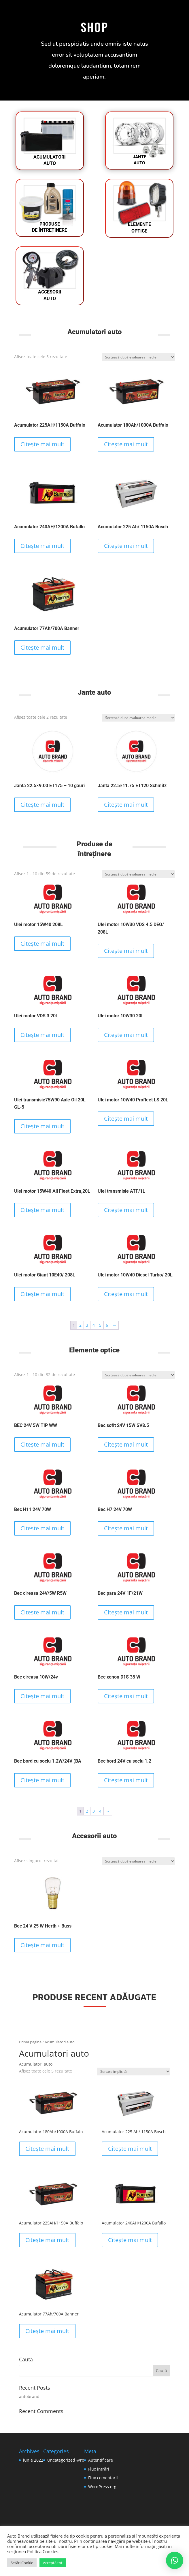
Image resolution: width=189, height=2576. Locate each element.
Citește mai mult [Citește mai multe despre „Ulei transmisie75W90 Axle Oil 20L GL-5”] (42, 1126)
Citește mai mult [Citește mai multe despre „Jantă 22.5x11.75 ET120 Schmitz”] (126, 805)
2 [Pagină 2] (80, 1325)
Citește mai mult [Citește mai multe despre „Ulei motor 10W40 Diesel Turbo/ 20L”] (126, 1294)
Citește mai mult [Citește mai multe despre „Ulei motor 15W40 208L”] (42, 943)
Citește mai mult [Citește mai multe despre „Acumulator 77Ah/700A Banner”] (42, 647)
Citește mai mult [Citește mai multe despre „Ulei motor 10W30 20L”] (126, 1035)
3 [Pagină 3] (87, 1325)
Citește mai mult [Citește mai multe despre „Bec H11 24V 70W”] (42, 1528)
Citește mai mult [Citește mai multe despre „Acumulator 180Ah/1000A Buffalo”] (126, 444)
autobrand (29, 2396)
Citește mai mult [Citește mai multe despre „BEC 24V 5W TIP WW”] (42, 1444)
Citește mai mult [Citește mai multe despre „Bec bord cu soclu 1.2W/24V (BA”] (42, 1780)
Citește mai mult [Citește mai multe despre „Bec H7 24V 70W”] (126, 1528)
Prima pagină (30, 2042)
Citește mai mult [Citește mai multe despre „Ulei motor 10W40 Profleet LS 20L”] (126, 1118)
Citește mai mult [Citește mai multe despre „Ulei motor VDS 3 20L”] (42, 1035)
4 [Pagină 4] (93, 1325)
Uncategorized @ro (65, 2460)
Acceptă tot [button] (53, 2562)
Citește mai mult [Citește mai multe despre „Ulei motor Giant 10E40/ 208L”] (42, 1294)
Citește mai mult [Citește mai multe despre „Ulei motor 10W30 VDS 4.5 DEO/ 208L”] (126, 951)
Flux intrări (98, 2469)
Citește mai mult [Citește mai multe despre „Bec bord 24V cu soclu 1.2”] (126, 1780)
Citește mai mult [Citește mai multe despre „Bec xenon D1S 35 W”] (126, 1696)
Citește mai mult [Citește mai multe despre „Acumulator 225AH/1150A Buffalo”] (42, 444)
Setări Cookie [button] (22, 2562)
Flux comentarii (103, 2477)
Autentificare (100, 2460)
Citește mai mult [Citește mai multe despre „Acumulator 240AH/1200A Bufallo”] (42, 546)
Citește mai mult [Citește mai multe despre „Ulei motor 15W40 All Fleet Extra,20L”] (42, 1210)
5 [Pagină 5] (100, 1325)
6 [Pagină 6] (107, 1325)
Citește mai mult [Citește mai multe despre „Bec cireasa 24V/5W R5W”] (42, 1612)
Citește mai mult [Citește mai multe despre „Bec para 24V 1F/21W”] (126, 1612)
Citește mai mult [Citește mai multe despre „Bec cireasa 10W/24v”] (42, 1696)
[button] (174, 2560)
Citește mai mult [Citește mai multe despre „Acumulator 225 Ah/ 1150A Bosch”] (126, 546)
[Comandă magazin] (138, 357)
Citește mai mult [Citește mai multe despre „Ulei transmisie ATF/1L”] (126, 1210)
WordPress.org (102, 2486)
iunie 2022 (33, 2460)
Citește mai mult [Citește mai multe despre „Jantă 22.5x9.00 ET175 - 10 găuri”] (42, 805)
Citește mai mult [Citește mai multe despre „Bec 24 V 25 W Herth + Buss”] (42, 1945)
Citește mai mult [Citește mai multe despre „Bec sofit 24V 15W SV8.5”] (126, 1444)
